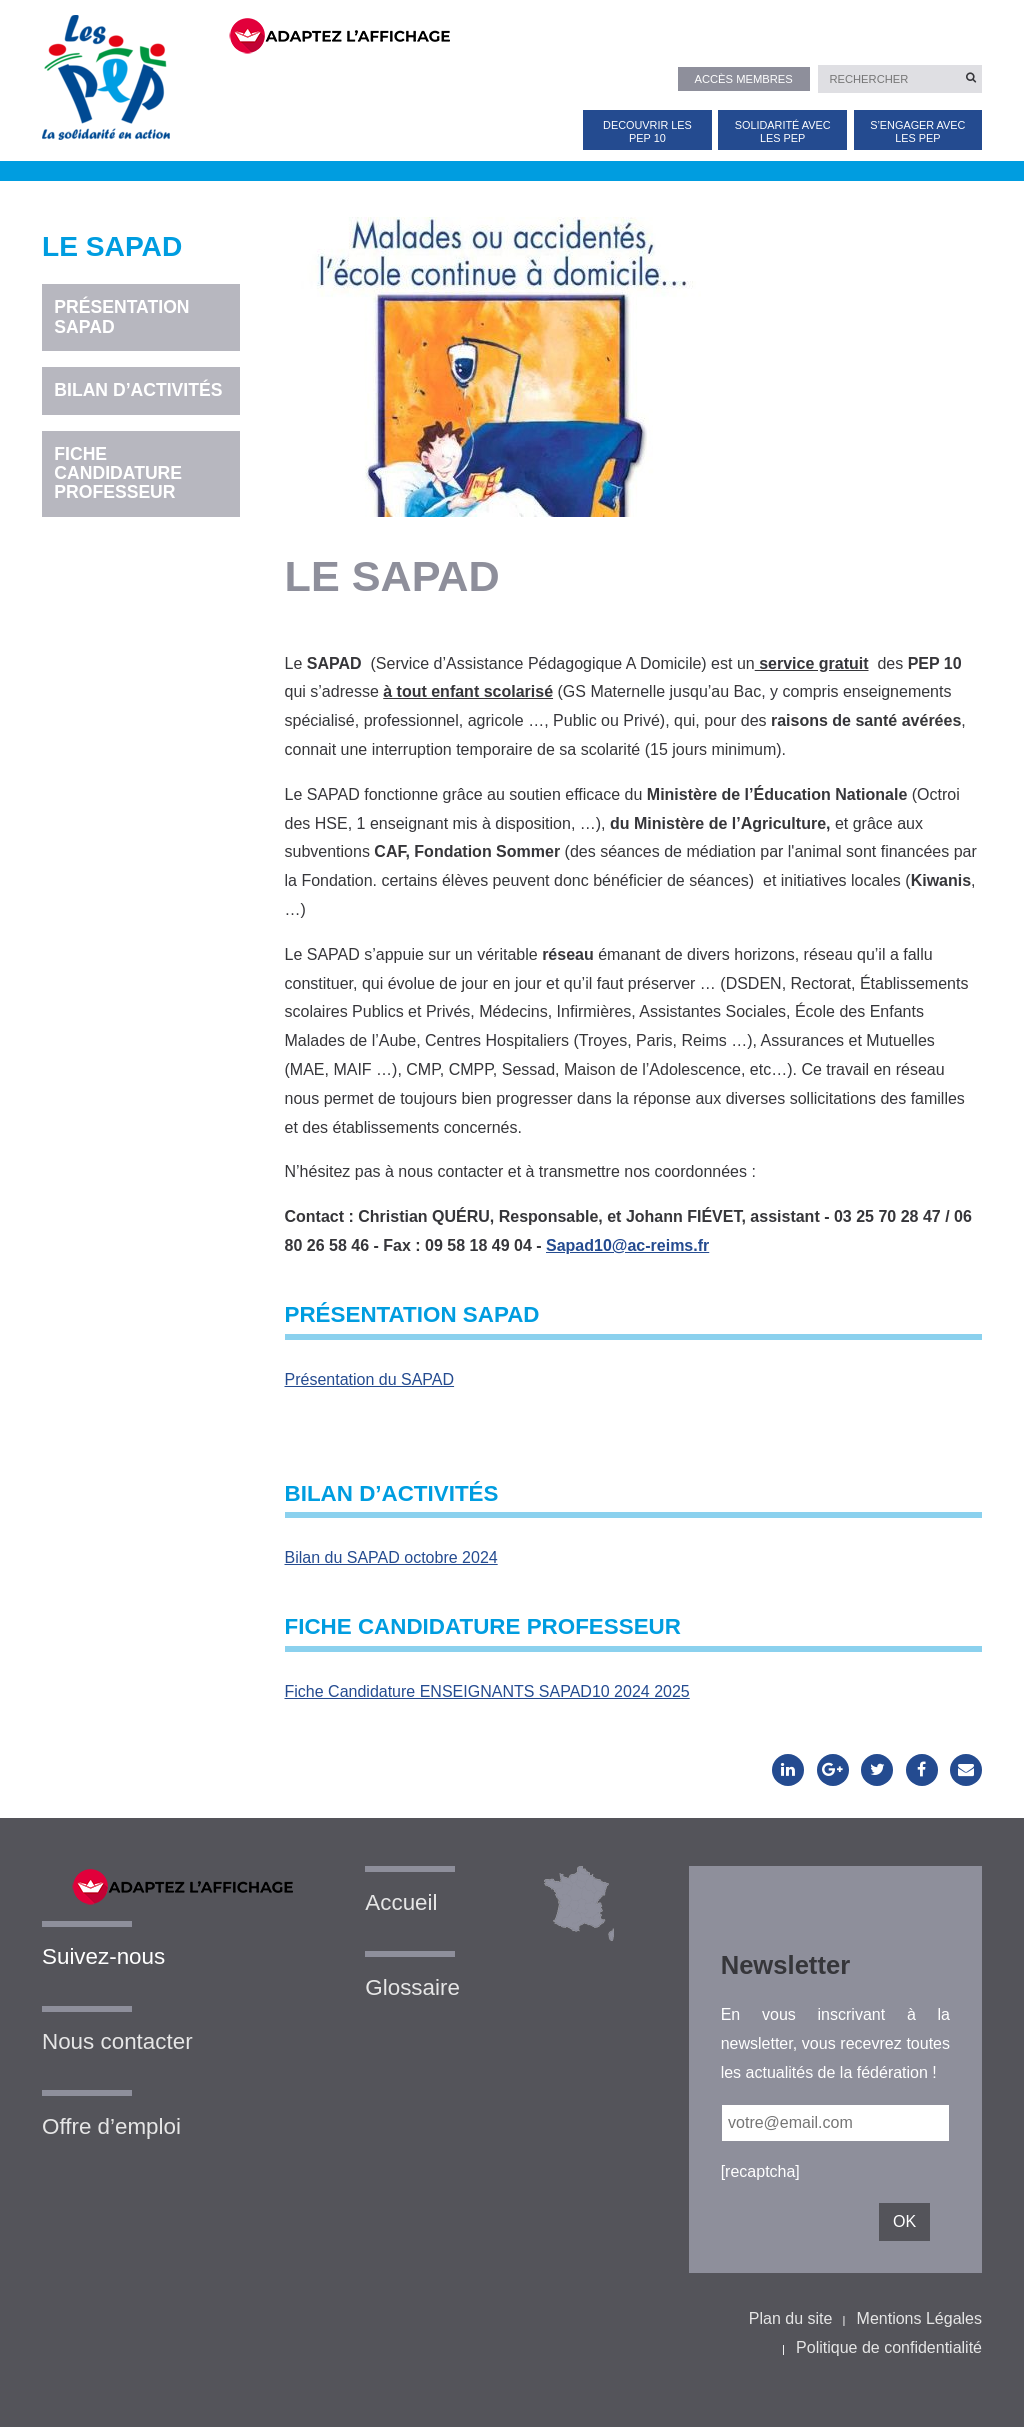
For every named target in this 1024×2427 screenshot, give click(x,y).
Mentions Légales (919, 2318)
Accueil (401, 1902)
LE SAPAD (112, 247)
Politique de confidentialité (889, 2347)
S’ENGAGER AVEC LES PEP (917, 131)
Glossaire (412, 1987)
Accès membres (743, 79)
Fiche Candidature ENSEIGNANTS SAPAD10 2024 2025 (487, 1691)
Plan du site (791, 2318)
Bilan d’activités (138, 390)
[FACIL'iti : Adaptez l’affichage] (593, 34)
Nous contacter (117, 2041)
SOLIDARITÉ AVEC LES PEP (783, 131)
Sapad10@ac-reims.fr (627, 1245)
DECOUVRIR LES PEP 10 (647, 131)
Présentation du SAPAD (370, 1379)
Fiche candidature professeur (118, 473)
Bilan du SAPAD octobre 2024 (391, 1557)
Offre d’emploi (111, 2126)
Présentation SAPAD (121, 316)
